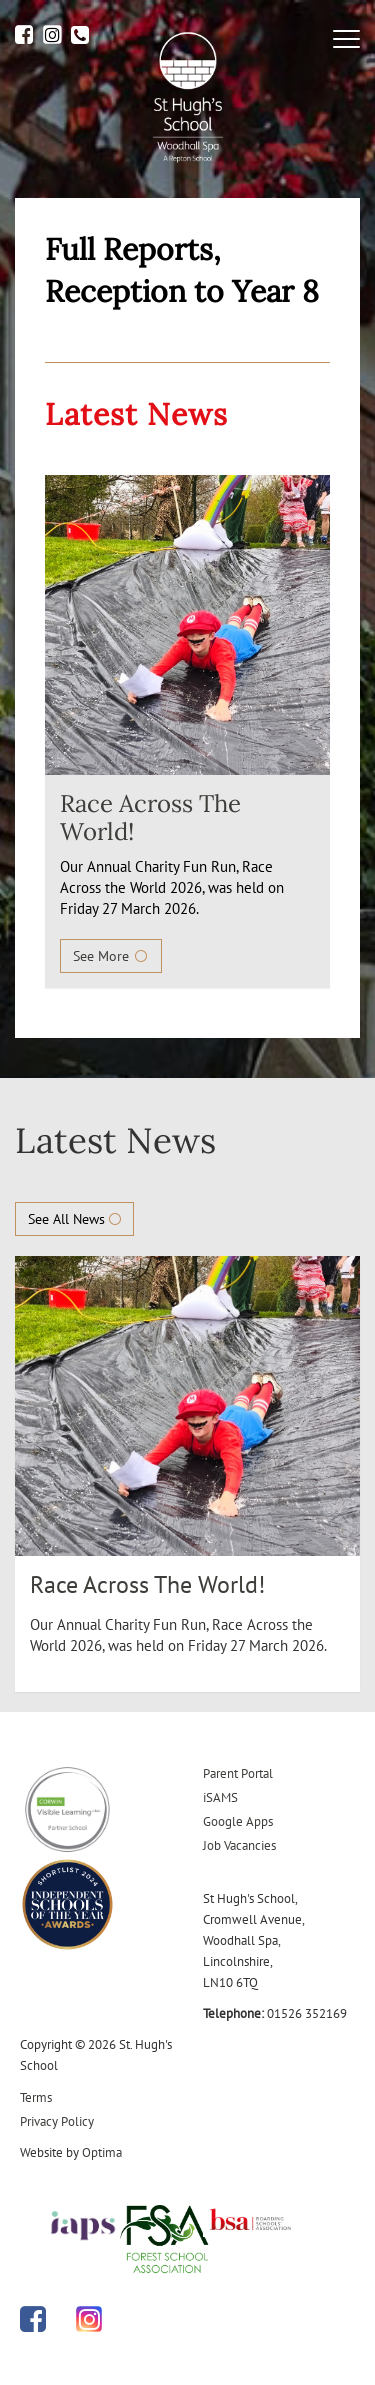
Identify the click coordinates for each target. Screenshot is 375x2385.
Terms (36, 2097)
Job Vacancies (239, 1845)
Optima (102, 2152)
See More (111, 956)
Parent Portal (238, 1773)
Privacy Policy (57, 2121)
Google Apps (238, 1821)
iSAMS (220, 1797)
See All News (74, 1219)
